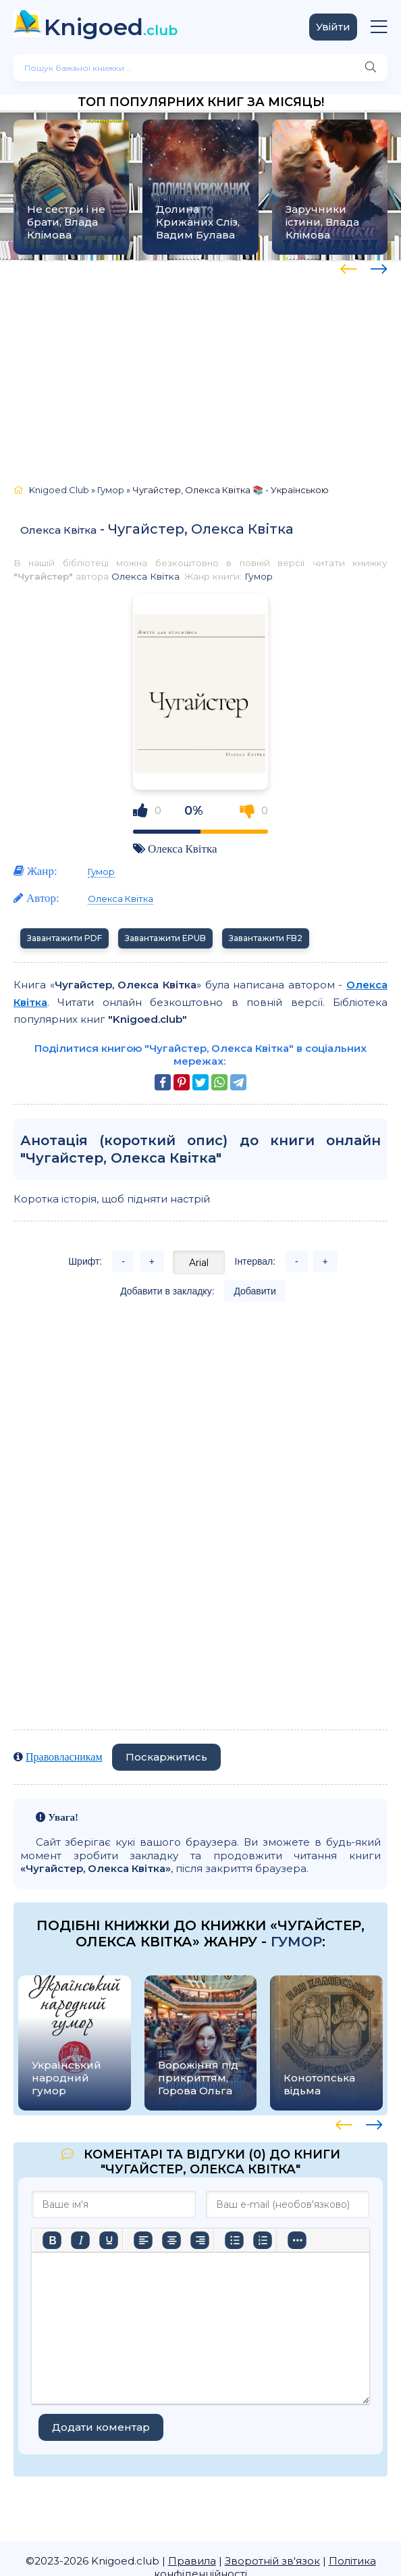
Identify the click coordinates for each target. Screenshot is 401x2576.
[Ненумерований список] (234, 2240)
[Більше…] (297, 2240)
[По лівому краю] (143, 2240)
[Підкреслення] (108, 2240)
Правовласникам (64, 1757)
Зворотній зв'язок (272, 2560)
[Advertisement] (200, 366)
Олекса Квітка (58, 530)
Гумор (258, 576)
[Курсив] (80, 2240)
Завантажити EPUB (165, 938)
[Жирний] (52, 2240)
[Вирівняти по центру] (171, 2240)
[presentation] (348, 267)
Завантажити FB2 (265, 938)
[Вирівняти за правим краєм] (199, 2240)
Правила (192, 2560)
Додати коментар (101, 2427)
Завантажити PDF (64, 938)
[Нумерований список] (262, 2240)
